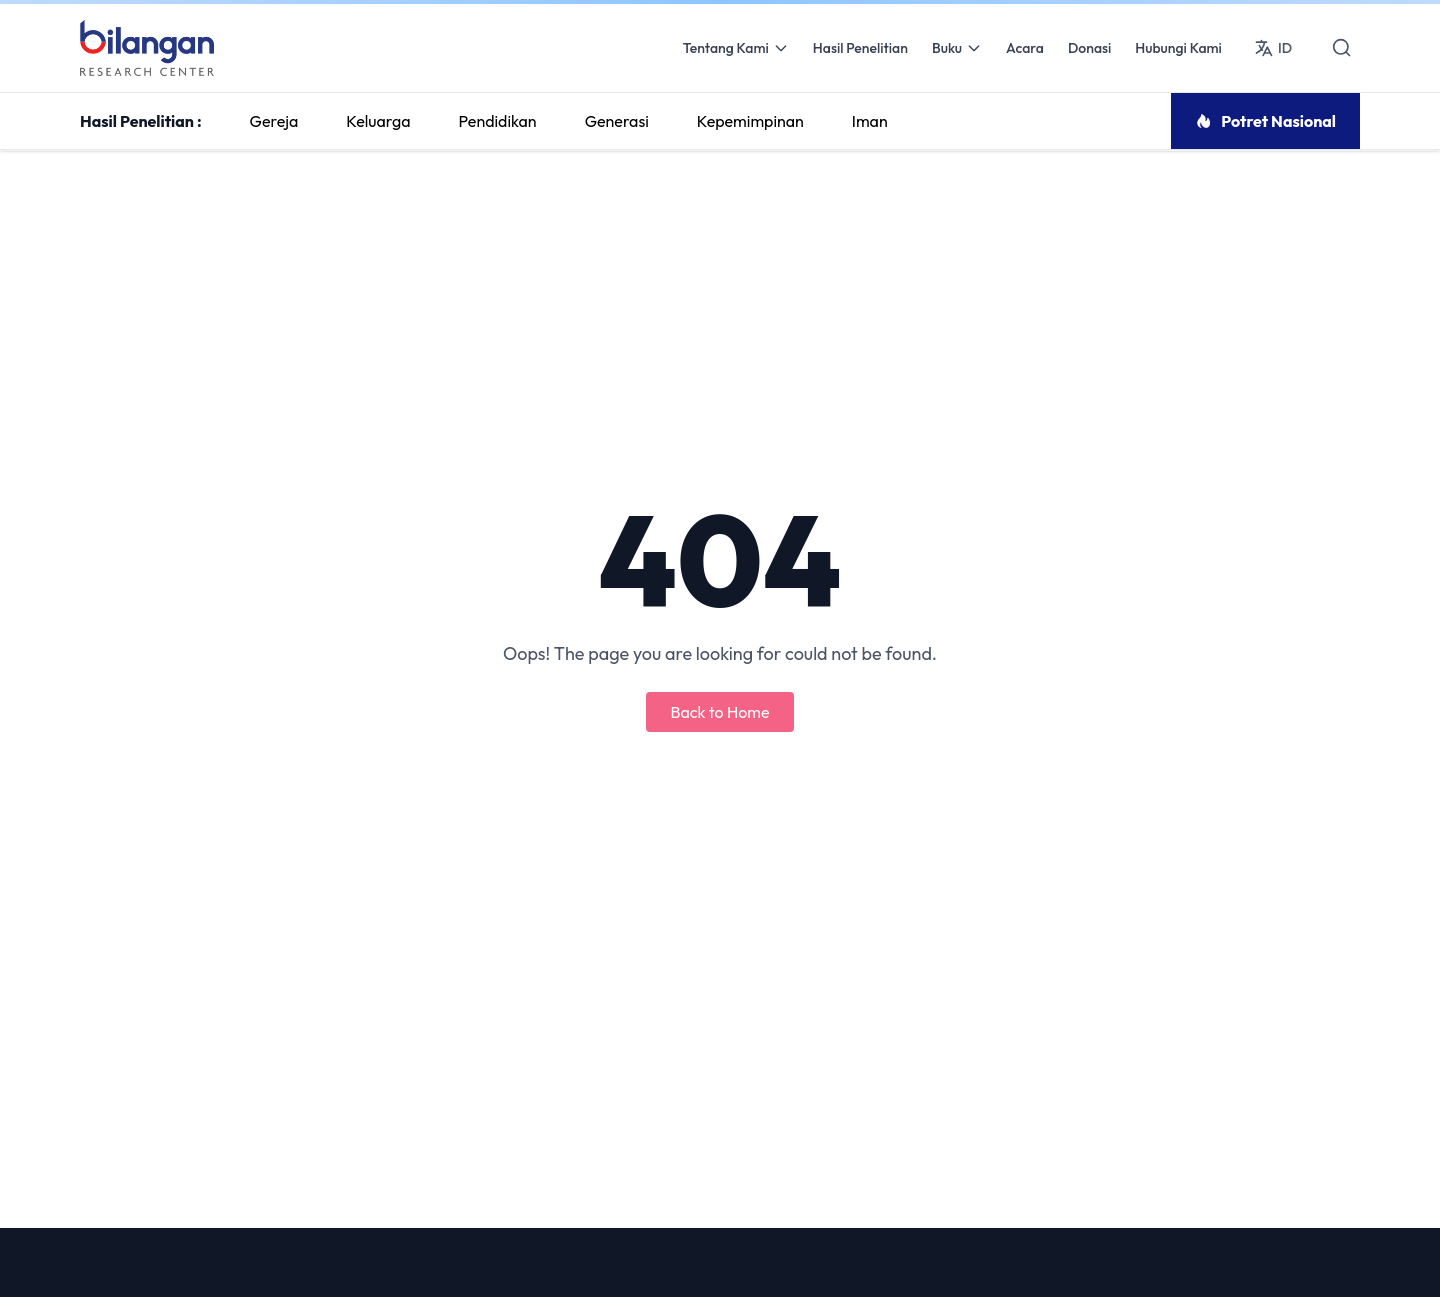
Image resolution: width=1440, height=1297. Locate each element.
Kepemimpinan (750, 121)
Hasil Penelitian (860, 48)
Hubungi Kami (1178, 48)
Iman (870, 121)
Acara (1025, 48)
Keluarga (378, 121)
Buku (957, 48)
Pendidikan (498, 121)
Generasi (617, 121)
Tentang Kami (736, 48)
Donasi (1089, 48)
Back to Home (719, 712)
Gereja (274, 121)
